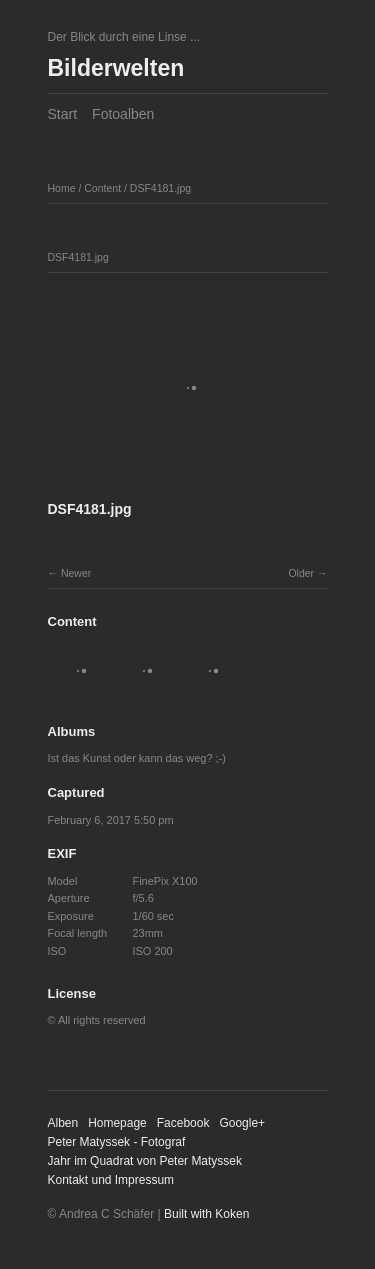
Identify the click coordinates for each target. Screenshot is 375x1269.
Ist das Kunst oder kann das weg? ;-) (137, 758)
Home (62, 188)
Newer (76, 573)
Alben (63, 1123)
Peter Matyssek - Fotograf (117, 1142)
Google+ (242, 1123)
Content (102, 188)
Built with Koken (206, 1214)
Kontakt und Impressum (111, 1180)
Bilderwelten (116, 68)
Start (63, 114)
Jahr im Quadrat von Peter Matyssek (145, 1161)
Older (301, 573)
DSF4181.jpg (160, 188)
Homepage (117, 1123)
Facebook (183, 1123)
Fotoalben (123, 114)
